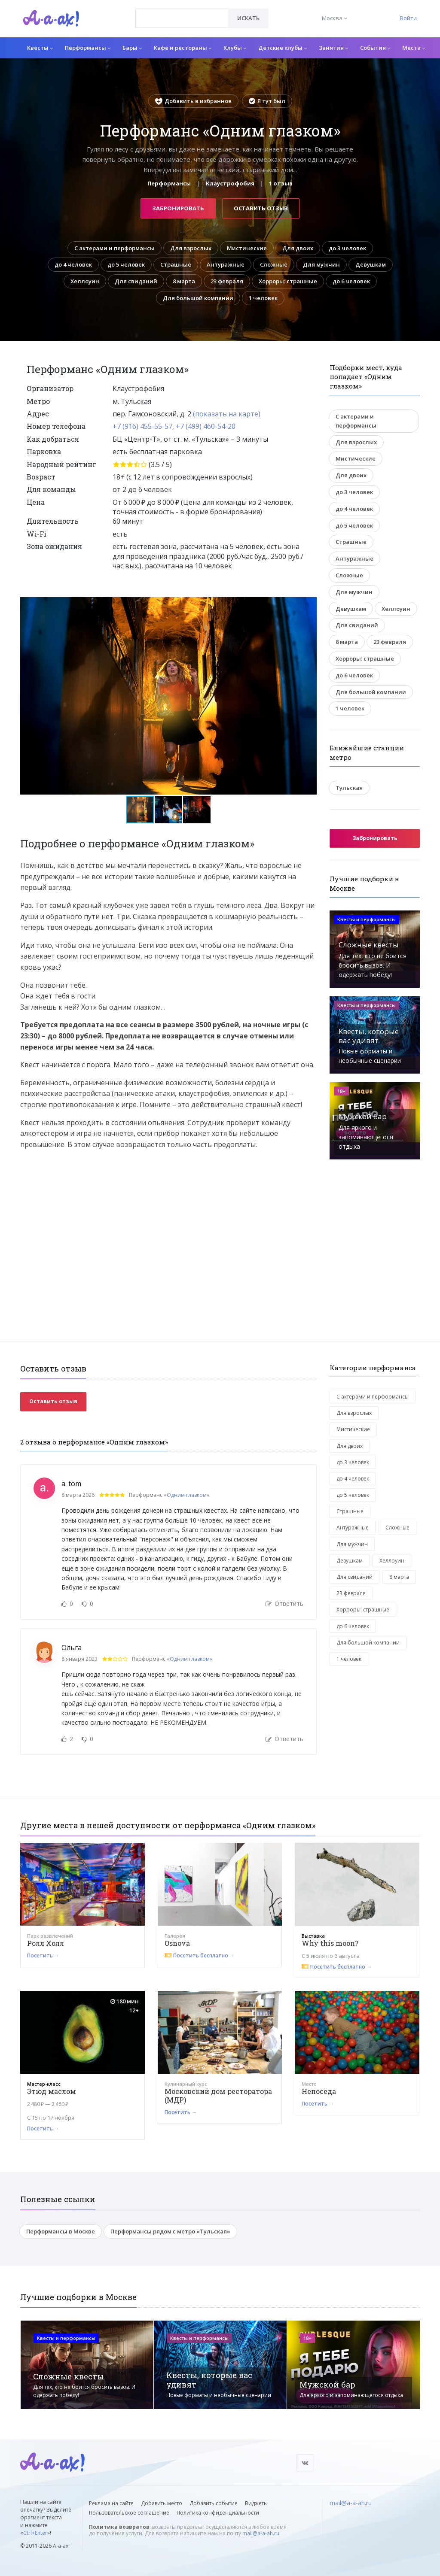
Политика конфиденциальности (218, 2512)
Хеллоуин (84, 281)
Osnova (177, 1943)
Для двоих (297, 248)
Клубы (234, 48)
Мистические (247, 248)
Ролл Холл (45, 1943)
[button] (309, 604)
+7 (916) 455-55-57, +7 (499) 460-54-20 (174, 426)
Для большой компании (198, 298)
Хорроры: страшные (288, 281)
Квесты (40, 48)
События (375, 48)
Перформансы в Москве (60, 2231)
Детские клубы (282, 48)
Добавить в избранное (193, 101)
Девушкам (370, 264)
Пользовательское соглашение (129, 2512)
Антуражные (225, 264)
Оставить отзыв (261, 208)
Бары (132, 48)
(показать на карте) (226, 414)
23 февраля (227, 281)
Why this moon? (330, 1943)
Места (413, 48)
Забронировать (178, 208)
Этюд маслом (51, 2091)
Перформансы (87, 48)
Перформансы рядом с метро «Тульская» (170, 2231)
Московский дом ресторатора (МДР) (218, 2095)
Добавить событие (213, 2503)
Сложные (273, 264)
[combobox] (182, 18)
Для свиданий (136, 281)
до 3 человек (347, 248)
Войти (408, 18)
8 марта (184, 281)
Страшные (175, 264)
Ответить (284, 1603)
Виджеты (256, 2503)
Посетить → (43, 1955)
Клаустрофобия (230, 183)
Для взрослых (190, 248)
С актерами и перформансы (114, 248)
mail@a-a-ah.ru (260, 2533)
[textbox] (182, 12)
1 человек (263, 298)
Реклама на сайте (111, 2503)
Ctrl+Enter (35, 2533)
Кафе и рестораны (182, 48)
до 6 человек (351, 281)
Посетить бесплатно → (204, 1955)
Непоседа (319, 2091)
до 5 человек (126, 264)
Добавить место (161, 2503)
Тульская (349, 788)
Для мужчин (321, 264)
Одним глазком (187, 1495)
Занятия (333, 48)
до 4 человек (73, 264)
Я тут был (267, 101)
